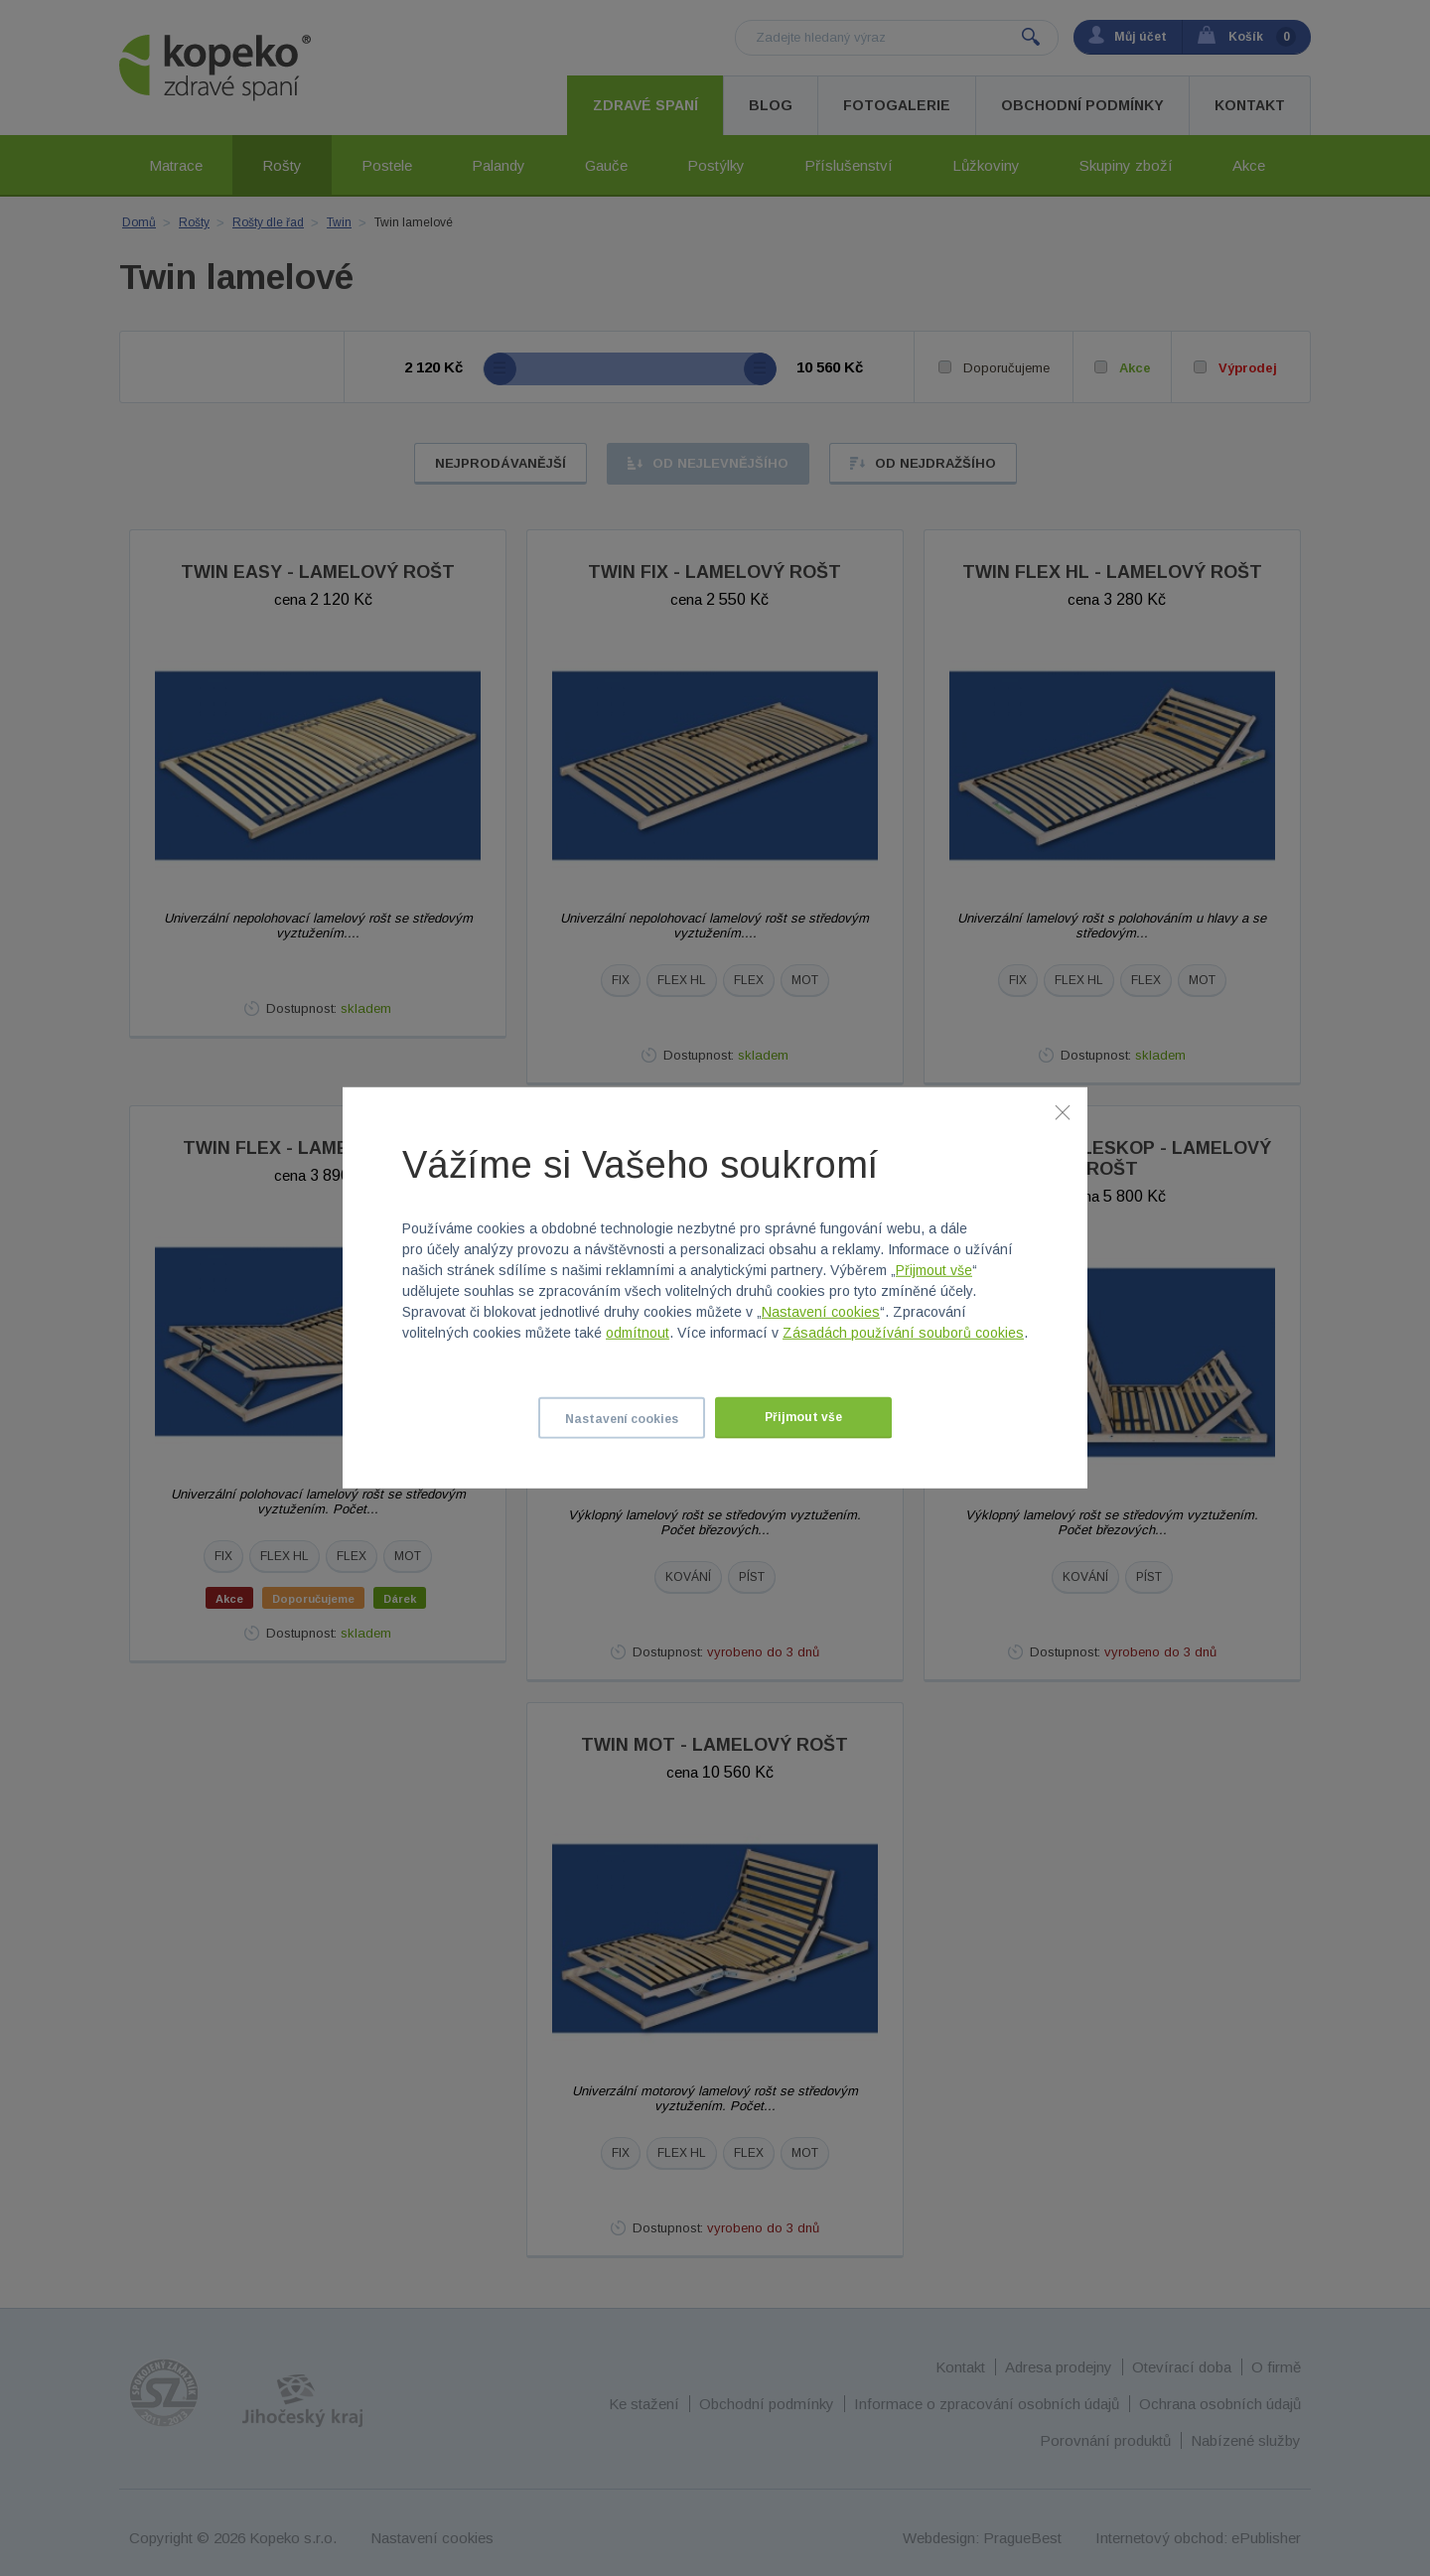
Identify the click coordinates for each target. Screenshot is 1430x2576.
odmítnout (637, 1333)
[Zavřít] (1062, 1112)
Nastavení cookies (821, 1312)
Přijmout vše (934, 1270)
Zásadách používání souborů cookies (903, 1333)
